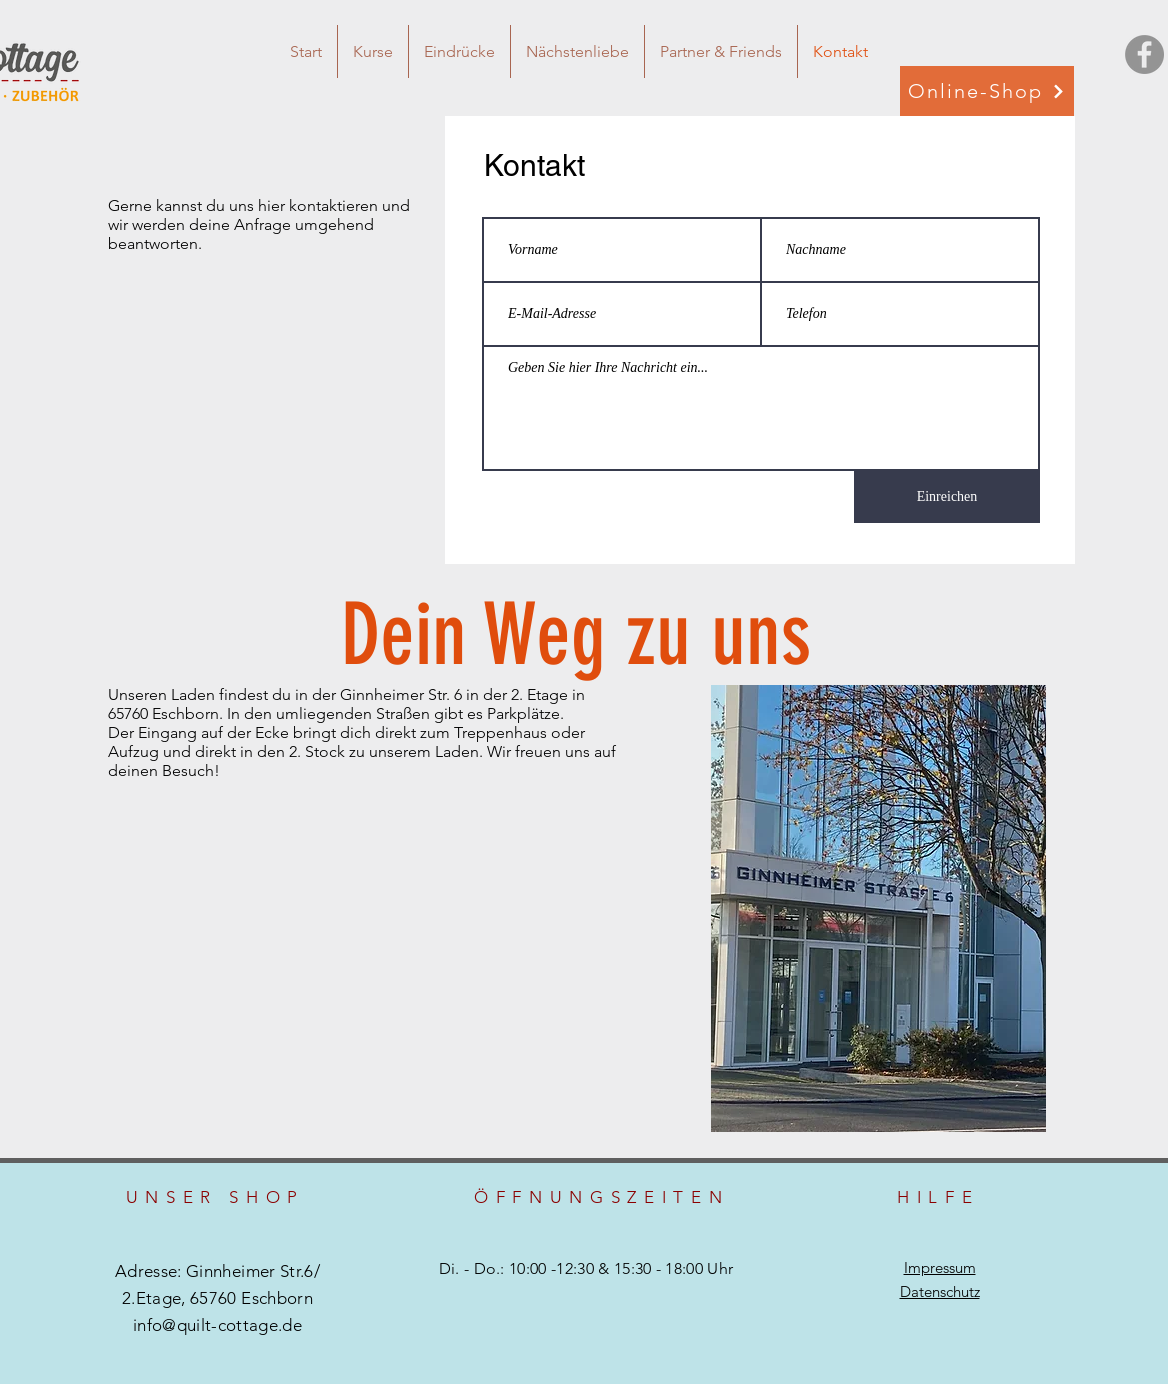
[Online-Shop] (987, 91)
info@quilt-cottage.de (217, 1325)
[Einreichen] (947, 497)
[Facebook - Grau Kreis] (1144, 54)
